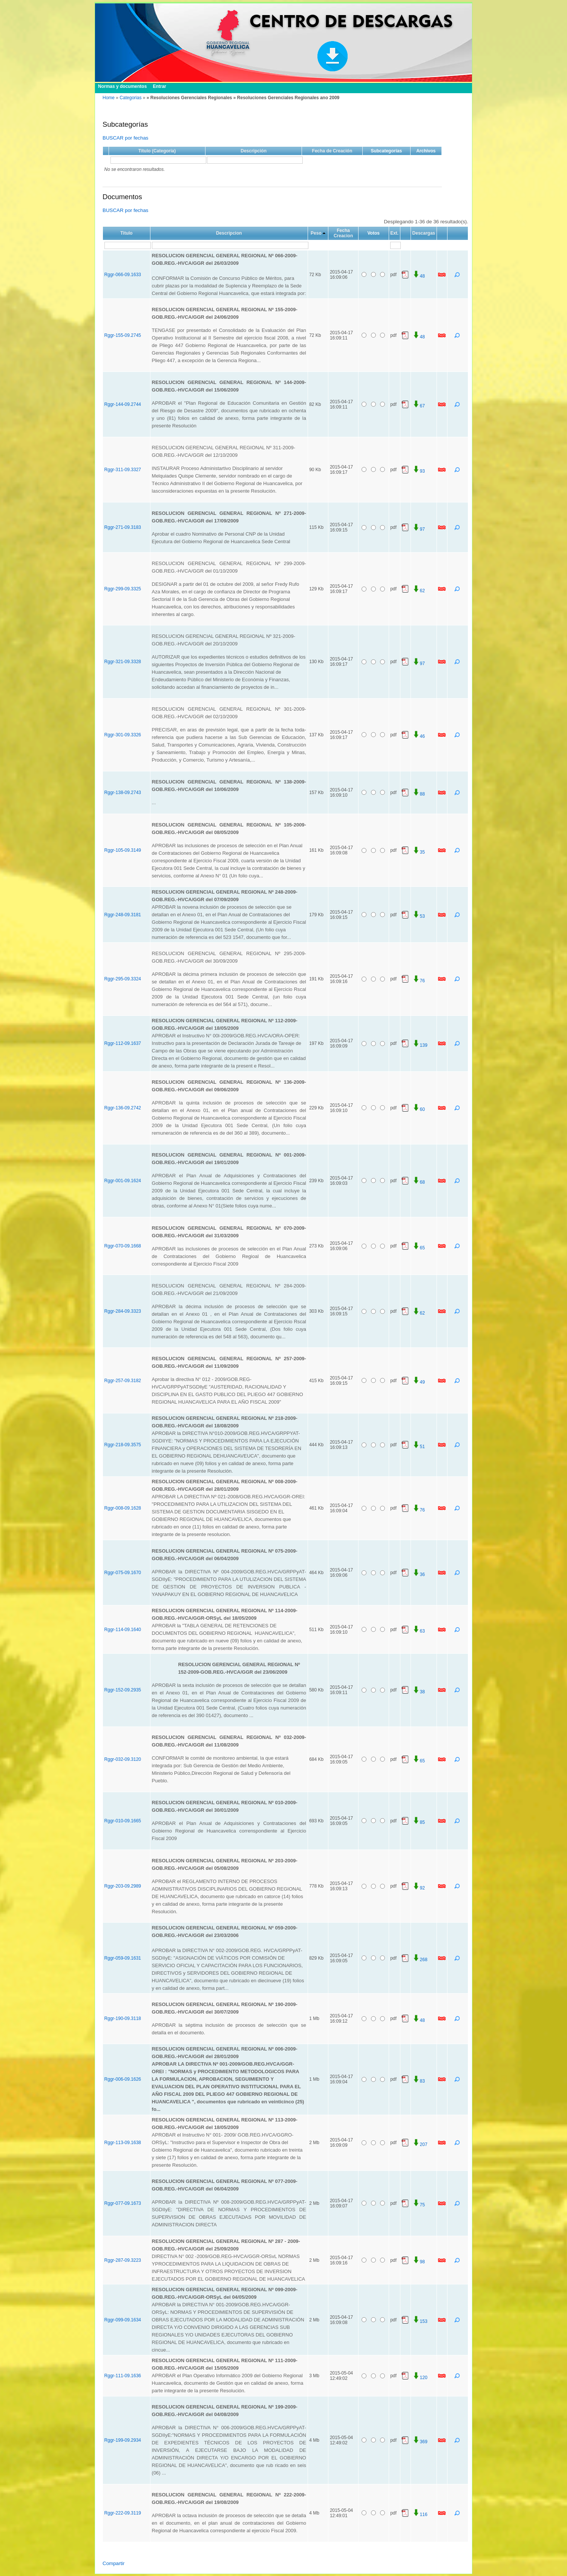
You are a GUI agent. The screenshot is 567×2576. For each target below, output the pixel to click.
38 (418, 1691)
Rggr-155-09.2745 (122, 335)
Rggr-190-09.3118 (122, 2018)
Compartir (114, 2563)
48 (418, 276)
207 (420, 2144)
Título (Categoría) (157, 151)
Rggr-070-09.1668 (122, 1246)
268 (420, 1959)
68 (418, 1182)
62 (418, 590)
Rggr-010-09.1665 (122, 1820)
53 (418, 916)
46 (418, 736)
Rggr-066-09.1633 (122, 274)
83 (418, 2081)
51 (418, 1446)
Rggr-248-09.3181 (122, 914)
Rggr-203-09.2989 (122, 1886)
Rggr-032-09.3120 (122, 1759)
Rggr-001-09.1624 (122, 1180)
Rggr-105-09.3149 (122, 850)
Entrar (159, 86)
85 (418, 1822)
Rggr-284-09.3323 (122, 1311)
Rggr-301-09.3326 (122, 734)
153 (420, 2321)
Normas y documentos (122, 86)
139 (420, 1045)
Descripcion (229, 233)
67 (418, 406)
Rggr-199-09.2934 (122, 2440)
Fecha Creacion (343, 233)
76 (418, 980)
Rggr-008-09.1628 (122, 1508)
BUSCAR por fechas (125, 138)
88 (418, 794)
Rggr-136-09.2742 (122, 1108)
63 (418, 1631)
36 (418, 1574)
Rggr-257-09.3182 (122, 1380)
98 (418, 2261)
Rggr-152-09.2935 (122, 1690)
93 (418, 471)
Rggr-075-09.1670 (122, 1572)
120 (420, 2377)
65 (418, 1247)
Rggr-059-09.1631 (122, 1958)
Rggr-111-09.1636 (122, 2375)
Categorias (130, 97)
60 (418, 1109)
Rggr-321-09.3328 (122, 661)
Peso (316, 233)
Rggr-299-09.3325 (122, 588)
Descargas (423, 233)
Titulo (126, 233)
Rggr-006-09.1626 (122, 2079)
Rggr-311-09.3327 (122, 469)
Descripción (254, 151)
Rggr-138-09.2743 (122, 792)
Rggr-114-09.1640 (122, 1629)
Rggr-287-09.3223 (122, 2260)
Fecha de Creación (332, 151)
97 (418, 529)
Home (109, 97)
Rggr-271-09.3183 (122, 527)
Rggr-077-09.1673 (122, 2203)
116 (420, 2514)
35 (418, 852)
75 (418, 2204)
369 (420, 2441)
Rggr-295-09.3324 (122, 979)
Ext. (394, 233)
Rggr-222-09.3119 (122, 2513)
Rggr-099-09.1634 (122, 2320)
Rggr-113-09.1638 (122, 2142)
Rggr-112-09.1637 (122, 1043)
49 (418, 1382)
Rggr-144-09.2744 (122, 404)
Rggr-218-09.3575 (122, 1444)
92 (418, 1888)
